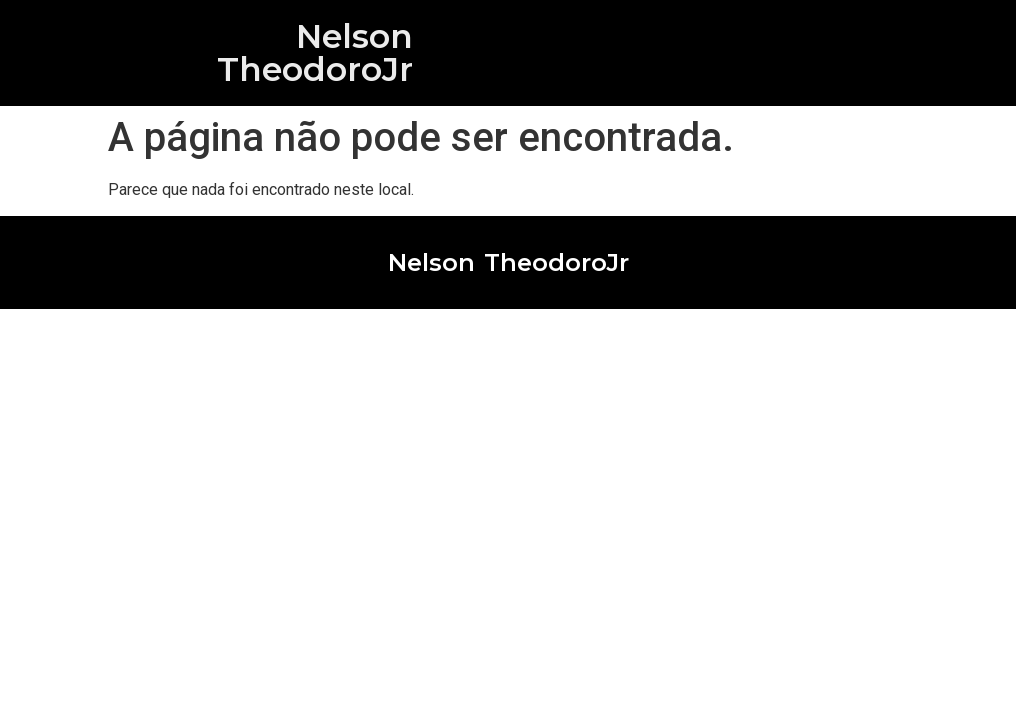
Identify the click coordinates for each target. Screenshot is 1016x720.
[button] (943, 53)
